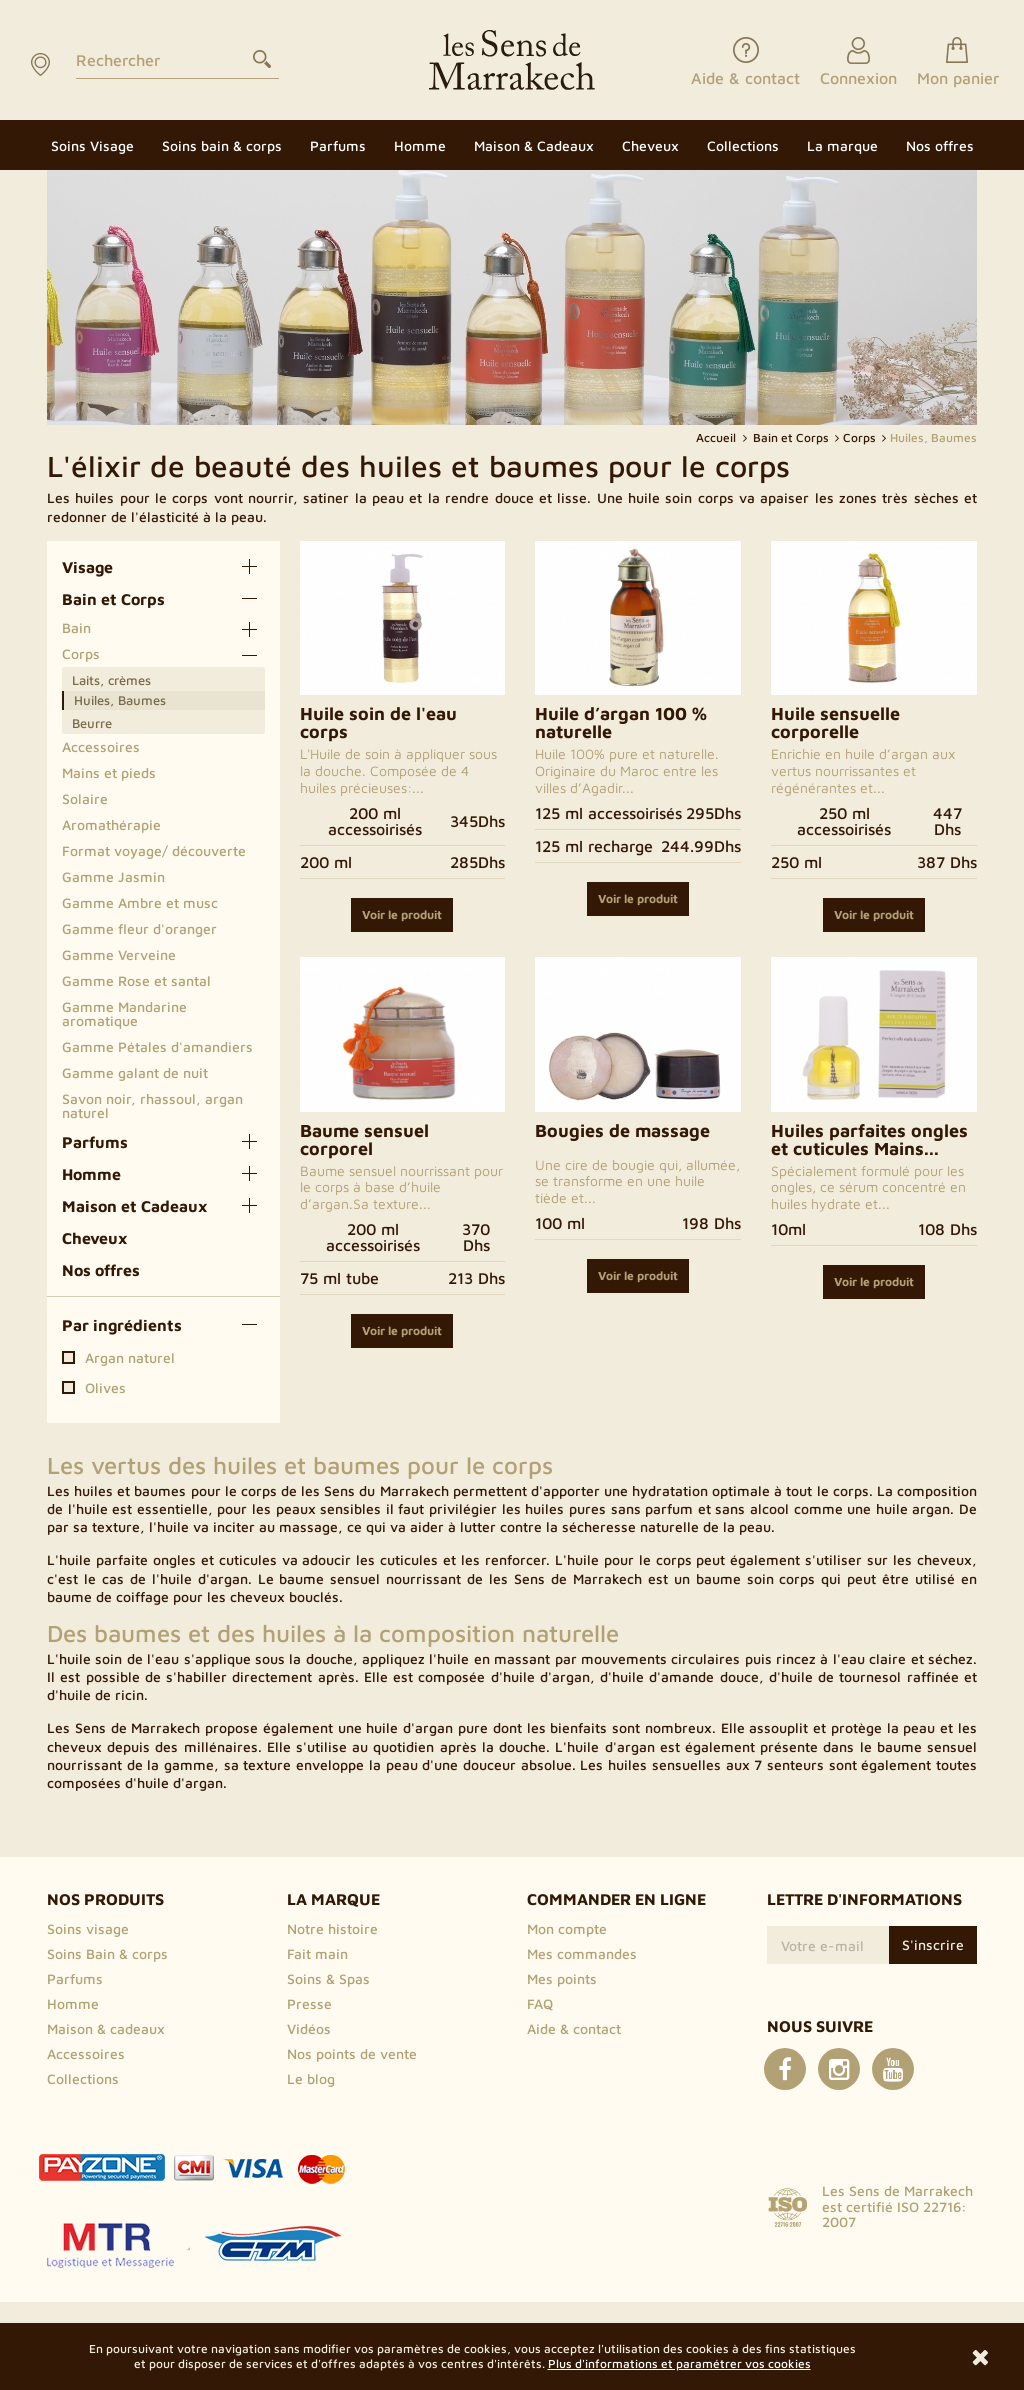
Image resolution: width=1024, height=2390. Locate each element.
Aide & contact (574, 2028)
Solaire (85, 798)
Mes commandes (582, 1953)
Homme (91, 1174)
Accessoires (101, 746)
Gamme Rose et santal (136, 980)
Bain (76, 627)
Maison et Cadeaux (135, 1206)
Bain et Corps (113, 599)
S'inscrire (933, 1944)
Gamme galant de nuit (135, 1072)
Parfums (95, 1142)
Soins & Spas (328, 1978)
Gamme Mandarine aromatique (124, 1013)
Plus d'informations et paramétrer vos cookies (679, 2363)
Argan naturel (130, 1358)
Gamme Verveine (119, 954)
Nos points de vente (352, 2053)
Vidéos (309, 2028)
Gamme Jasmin (113, 876)
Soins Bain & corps (107, 1953)
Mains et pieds (109, 772)
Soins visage (88, 1928)
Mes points (562, 1978)
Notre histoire (332, 1928)
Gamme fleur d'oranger (139, 928)
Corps (81, 653)
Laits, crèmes (111, 680)
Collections (83, 2078)
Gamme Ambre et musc (140, 902)
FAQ (540, 2003)
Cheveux (95, 1238)
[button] (842, 145)
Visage (87, 567)
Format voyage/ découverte (154, 850)
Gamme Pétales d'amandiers (157, 1046)
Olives (105, 1388)
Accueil (717, 437)
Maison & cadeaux (106, 2028)
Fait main (317, 1953)
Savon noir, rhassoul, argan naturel (152, 1105)
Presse (309, 2003)
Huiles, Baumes (120, 700)
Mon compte (567, 1928)
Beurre (92, 723)
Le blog (311, 2078)
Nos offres (101, 1270)
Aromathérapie (111, 824)
